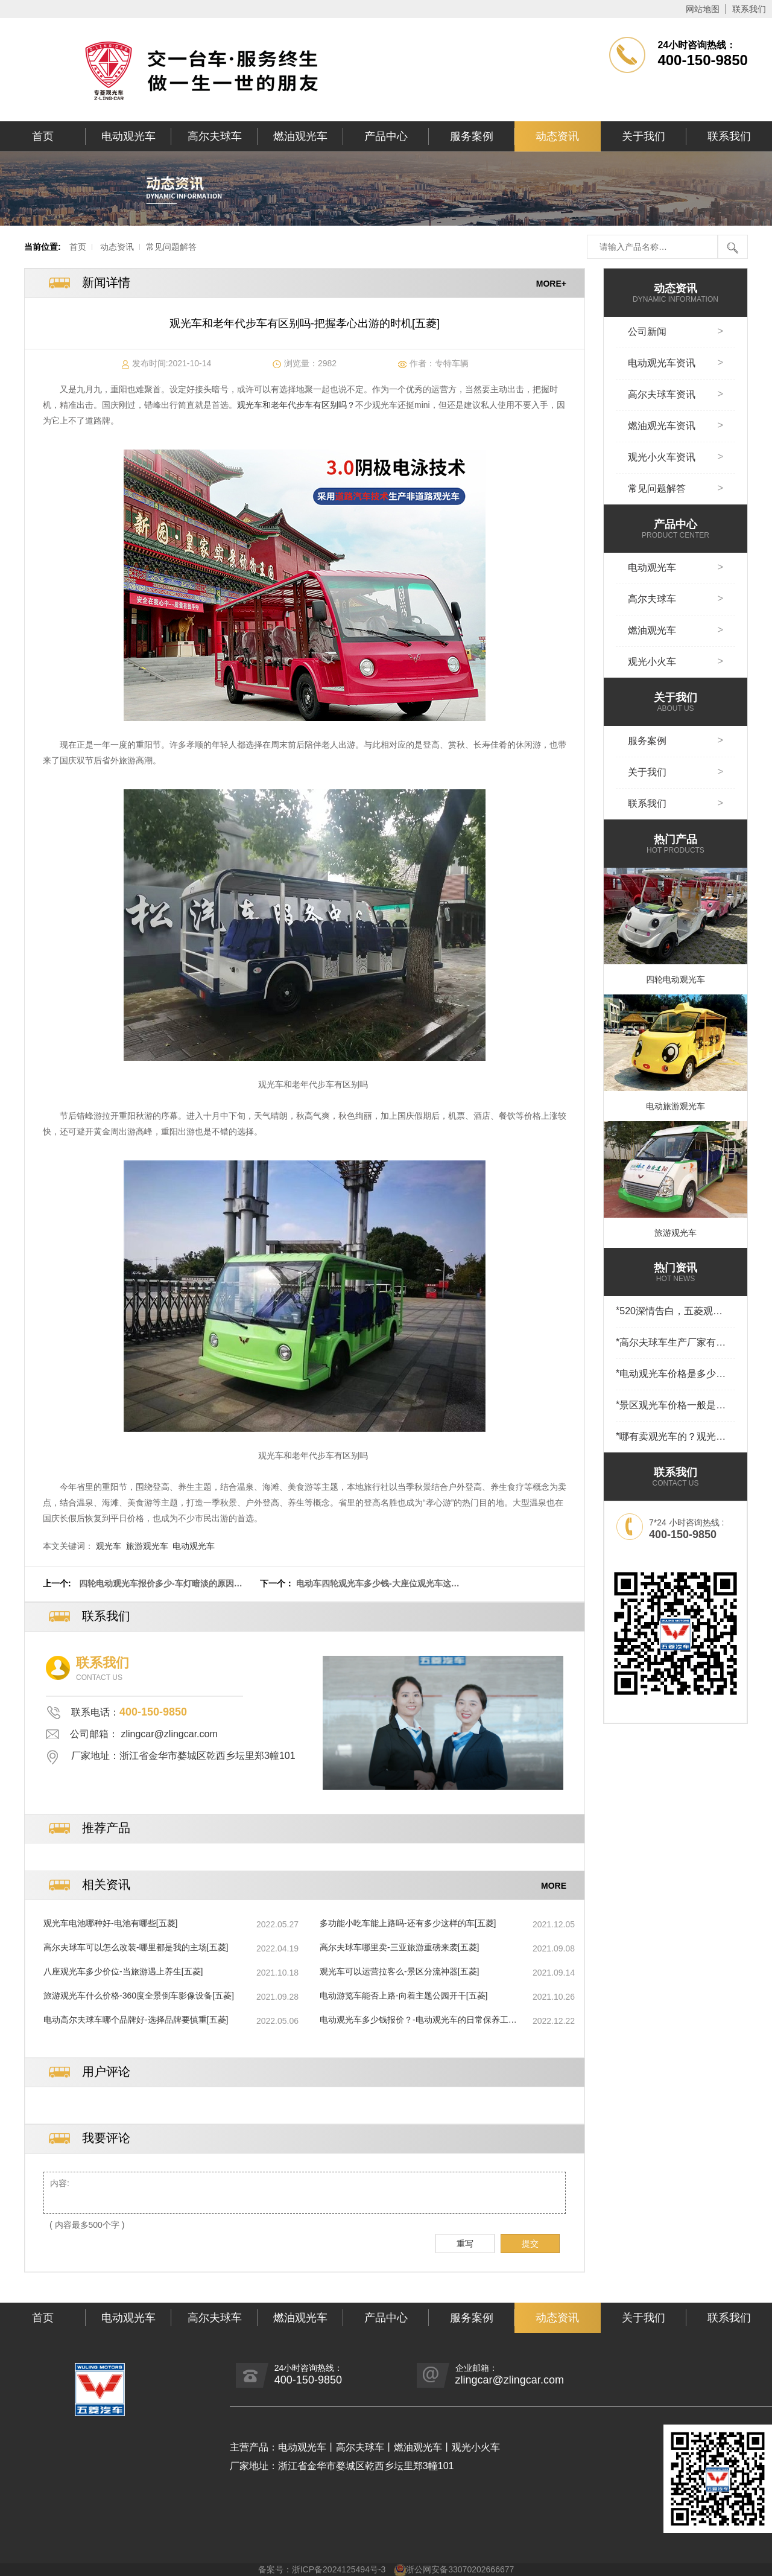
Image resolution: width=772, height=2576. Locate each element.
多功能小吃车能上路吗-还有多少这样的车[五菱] (408, 1923)
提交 (530, 2243)
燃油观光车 (300, 136)
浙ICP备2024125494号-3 (339, 2569)
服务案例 (471, 136)
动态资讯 (557, 136)
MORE (553, 1885)
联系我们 (749, 9)
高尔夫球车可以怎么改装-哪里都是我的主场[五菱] (135, 1947)
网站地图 (703, 9)
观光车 (108, 1546)
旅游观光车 (147, 1546)
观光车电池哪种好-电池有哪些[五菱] (110, 1923)
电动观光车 (128, 136)
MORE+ (551, 283)
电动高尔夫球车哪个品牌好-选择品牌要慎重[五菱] (135, 2019)
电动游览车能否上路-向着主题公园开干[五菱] (403, 1995)
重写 (465, 2243)
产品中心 (386, 136)
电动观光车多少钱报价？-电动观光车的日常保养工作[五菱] (418, 2020)
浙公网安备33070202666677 (460, 2569)
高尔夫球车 (215, 136)
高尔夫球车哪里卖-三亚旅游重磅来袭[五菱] (399, 1947)
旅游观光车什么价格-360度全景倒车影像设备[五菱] (138, 1995)
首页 (43, 136)
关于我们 (643, 136)
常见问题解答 (171, 247)
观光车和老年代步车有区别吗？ (296, 405)
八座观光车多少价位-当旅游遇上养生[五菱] (123, 1971)
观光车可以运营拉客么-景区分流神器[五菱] (399, 1971)
